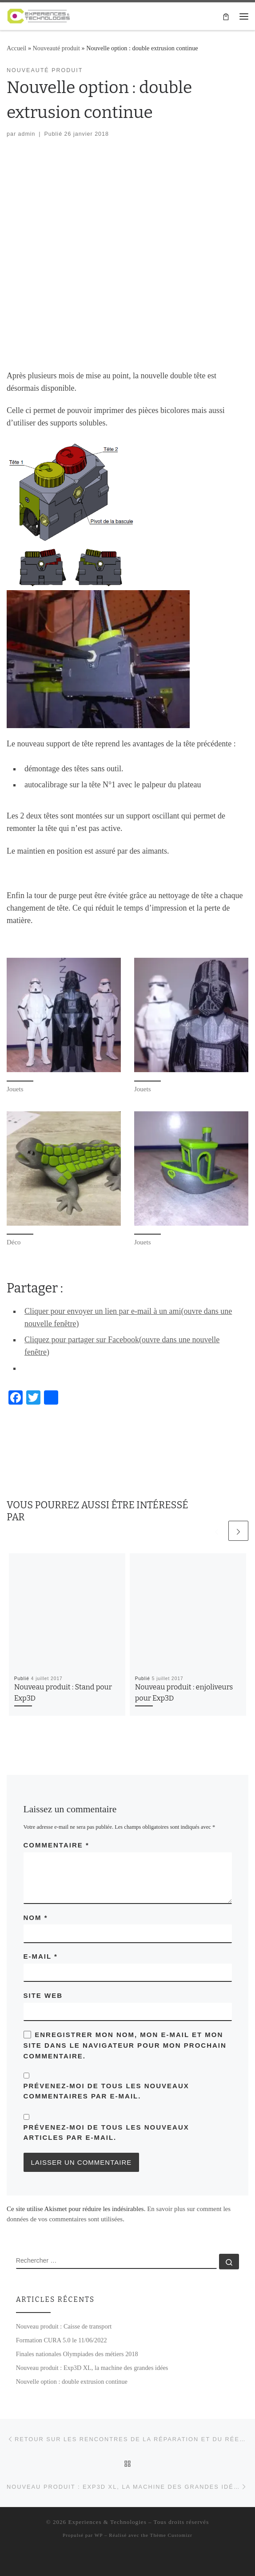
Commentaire (56, 1845)
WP (99, 2535)
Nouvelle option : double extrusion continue (72, 2381)
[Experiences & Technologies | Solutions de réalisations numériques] (39, 15)
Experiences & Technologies (107, 2522)
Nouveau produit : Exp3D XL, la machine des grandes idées (92, 2367)
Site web (43, 1995)
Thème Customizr (171, 2535)
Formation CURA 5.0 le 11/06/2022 (61, 2340)
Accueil (16, 48)
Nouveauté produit (56, 48)
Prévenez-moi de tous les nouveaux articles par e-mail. (106, 2132)
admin (27, 134)
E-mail (41, 1956)
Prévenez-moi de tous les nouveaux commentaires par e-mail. (106, 2091)
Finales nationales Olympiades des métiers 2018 (77, 2353)
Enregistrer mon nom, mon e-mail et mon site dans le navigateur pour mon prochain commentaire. (125, 2045)
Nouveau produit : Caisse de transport (64, 2326)
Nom (36, 1917)
